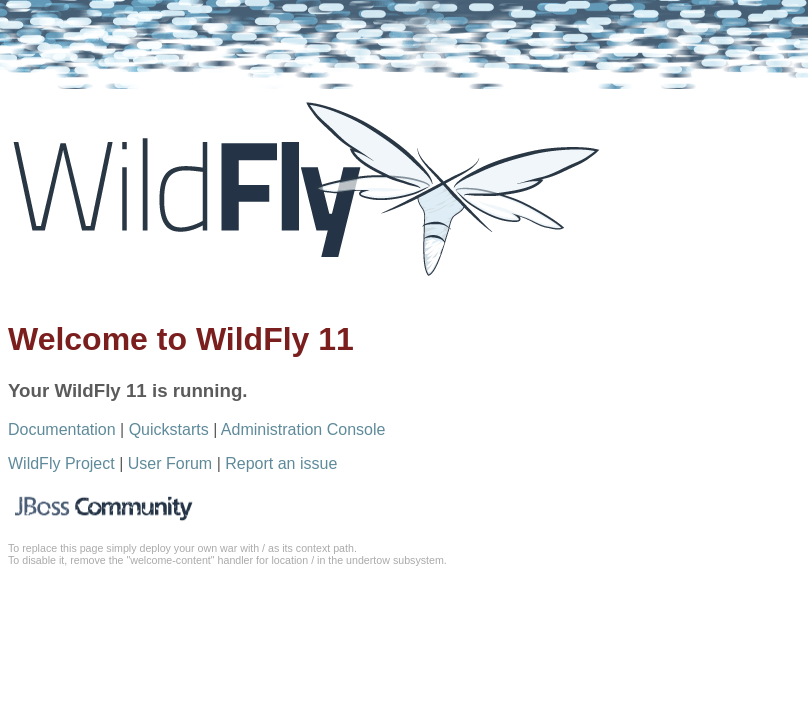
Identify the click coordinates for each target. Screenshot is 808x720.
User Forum (170, 463)
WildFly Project (61, 463)
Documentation (62, 429)
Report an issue (281, 463)
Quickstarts (169, 429)
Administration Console (303, 429)
